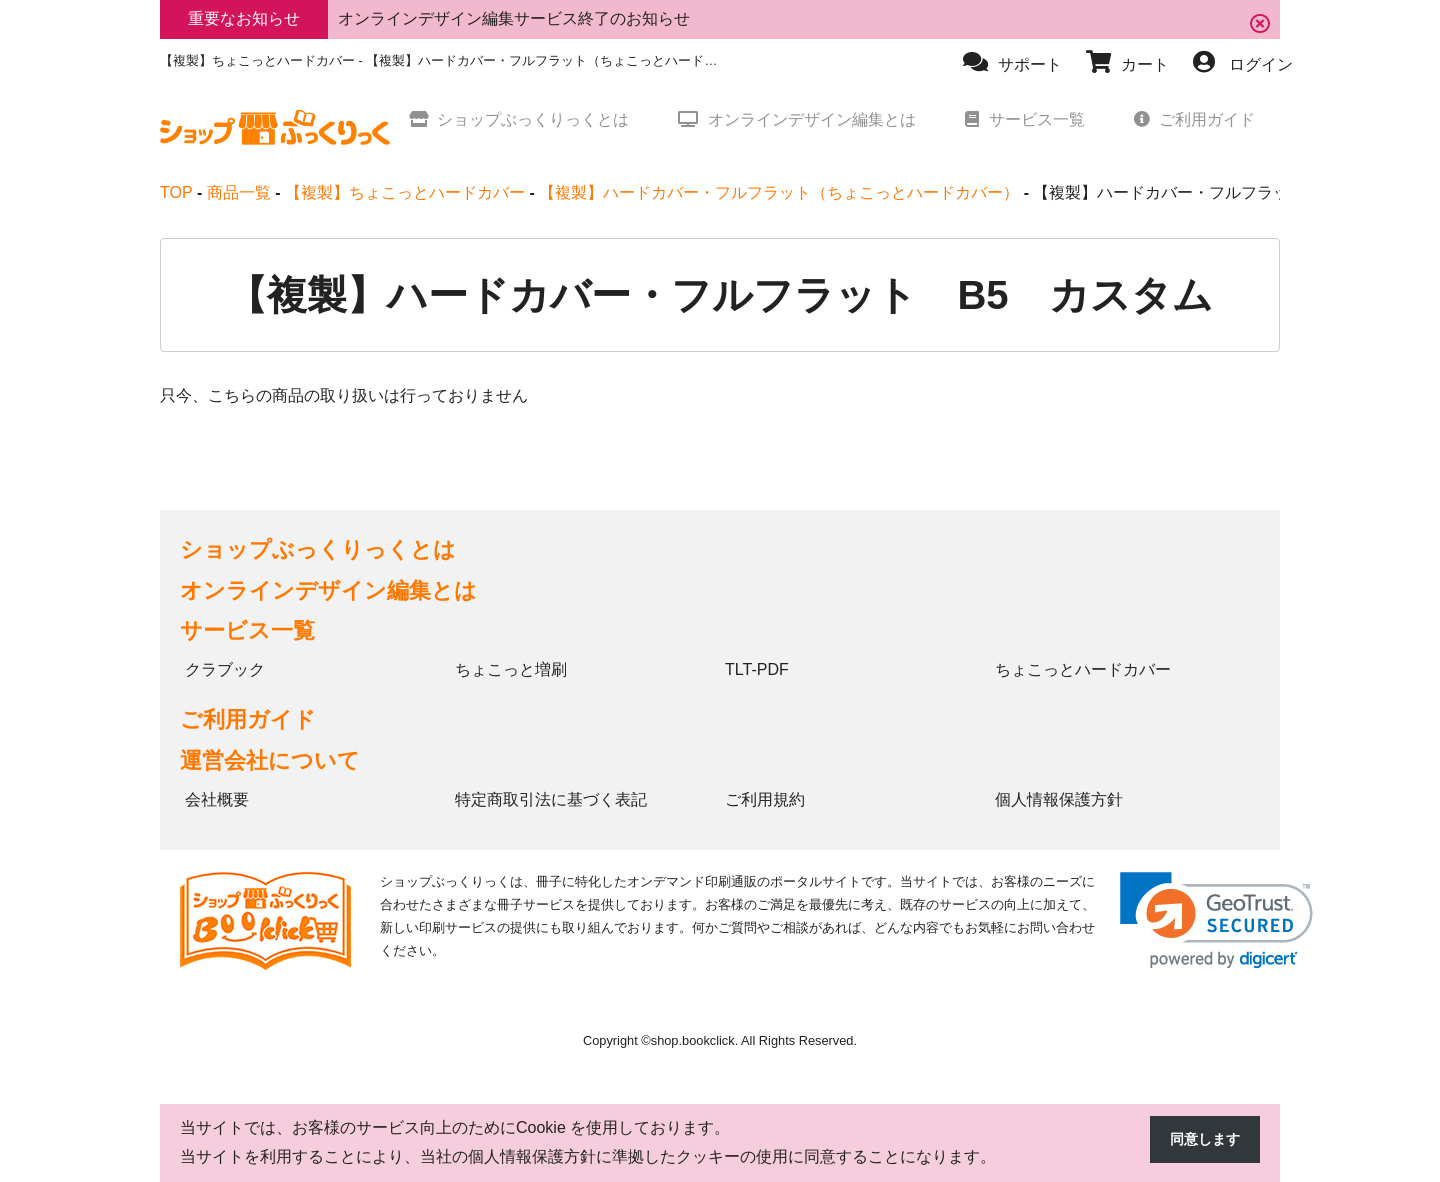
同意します (1200, 1140)
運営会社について (270, 760)
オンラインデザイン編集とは (328, 590)
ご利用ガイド (248, 719)
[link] (1216, 920)
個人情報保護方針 (1059, 799)
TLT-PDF (757, 669)
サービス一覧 (247, 630)
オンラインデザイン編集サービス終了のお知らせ (514, 18)
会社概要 (217, 799)
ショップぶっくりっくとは (318, 549)
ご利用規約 (765, 799)
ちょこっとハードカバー (1083, 669)
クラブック (225, 669)
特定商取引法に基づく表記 (551, 799)
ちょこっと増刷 (511, 669)
